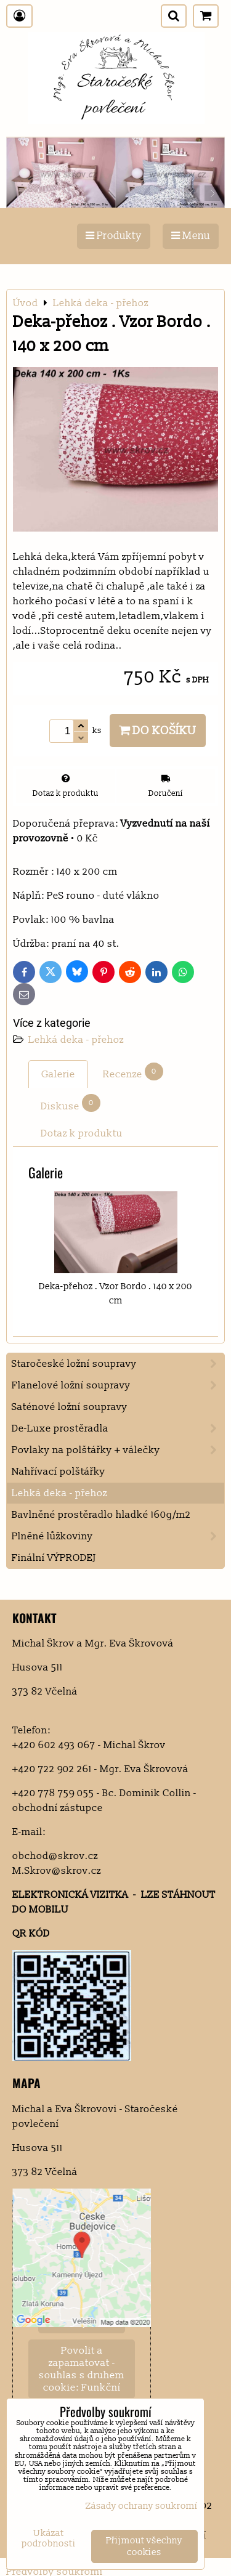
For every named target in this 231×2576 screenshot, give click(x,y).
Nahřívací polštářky (58, 1471)
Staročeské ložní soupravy (118, 1363)
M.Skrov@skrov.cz (56, 1871)
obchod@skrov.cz (55, 1856)
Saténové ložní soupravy (70, 1407)
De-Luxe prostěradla (118, 1428)
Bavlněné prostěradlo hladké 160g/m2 (101, 1515)
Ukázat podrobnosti (49, 2539)
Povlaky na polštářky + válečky (118, 1450)
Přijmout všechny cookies (144, 2546)
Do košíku (158, 730)
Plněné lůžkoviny (118, 1536)
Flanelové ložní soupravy (118, 1385)
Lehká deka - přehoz (76, 1040)
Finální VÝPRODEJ (54, 1558)
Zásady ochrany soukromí (142, 2506)
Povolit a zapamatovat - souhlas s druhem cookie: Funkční (81, 2369)
